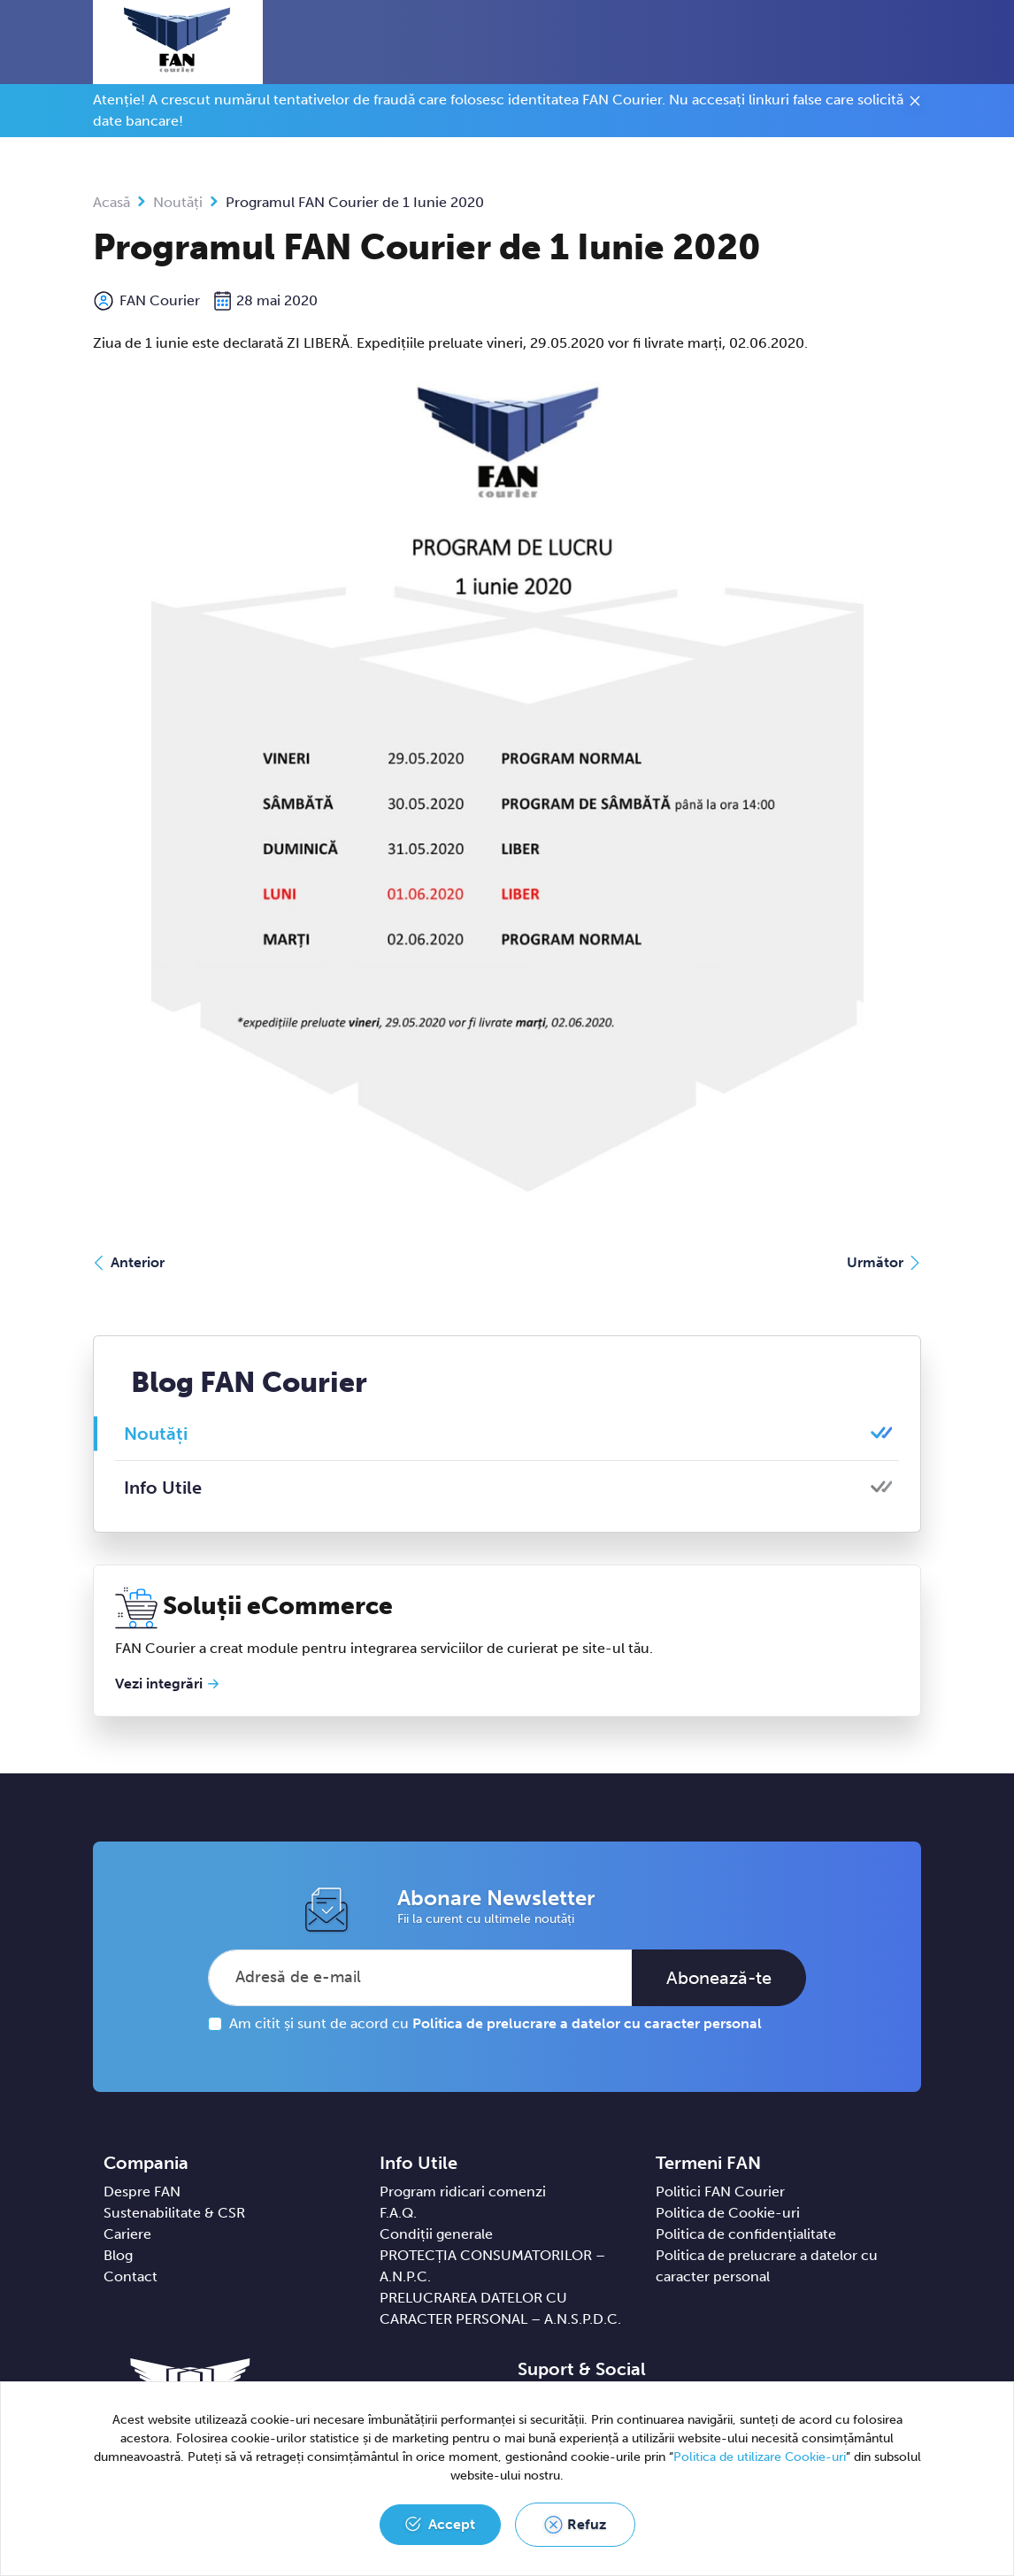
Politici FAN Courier (720, 2191)
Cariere (127, 2234)
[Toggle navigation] (917, 43)
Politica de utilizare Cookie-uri (759, 2457)
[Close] (915, 103)
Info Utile (163, 1487)
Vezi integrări (159, 1683)
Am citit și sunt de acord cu (495, 2023)
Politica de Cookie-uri (728, 2212)
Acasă (111, 202)
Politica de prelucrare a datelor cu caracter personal (587, 2023)
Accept (451, 2524)
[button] (885, 41)
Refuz (586, 2524)
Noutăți (178, 202)
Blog (118, 2255)
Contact (130, 2276)
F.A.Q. (398, 2212)
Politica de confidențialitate (746, 2234)
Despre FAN (142, 2191)
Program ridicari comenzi (463, 2191)
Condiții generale (436, 2234)
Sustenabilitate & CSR (174, 2212)
